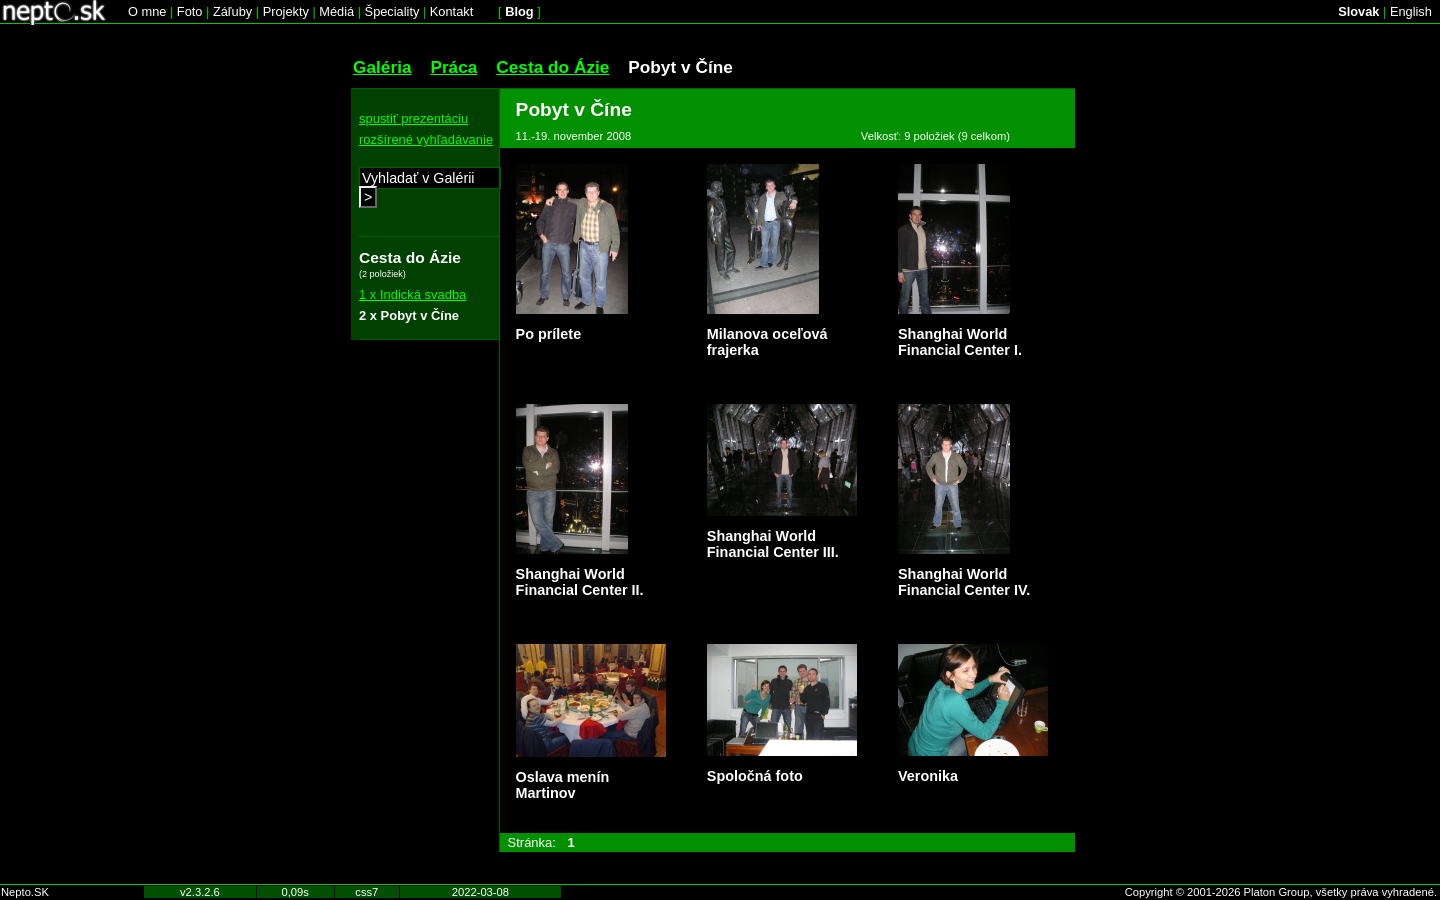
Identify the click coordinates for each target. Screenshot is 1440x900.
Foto (190, 11)
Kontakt (451, 11)
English (1411, 11)
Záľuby (232, 11)
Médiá (336, 11)
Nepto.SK (25, 892)
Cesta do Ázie (552, 67)
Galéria (382, 67)
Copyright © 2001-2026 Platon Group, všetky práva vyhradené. (1281, 892)
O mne (147, 11)
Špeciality (392, 11)
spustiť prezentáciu (413, 118)
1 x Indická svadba (412, 294)
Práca (453, 67)
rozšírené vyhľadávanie (426, 139)
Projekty (286, 11)
